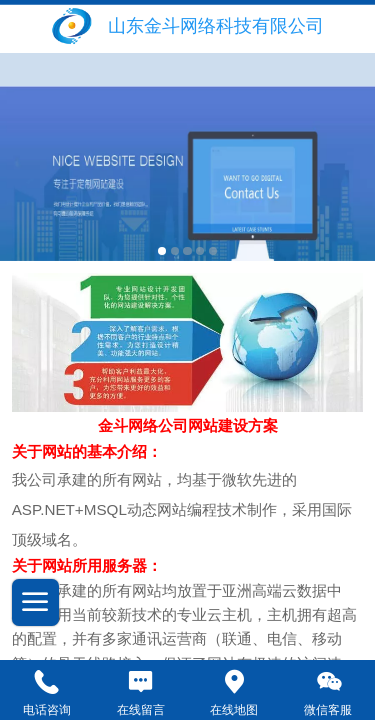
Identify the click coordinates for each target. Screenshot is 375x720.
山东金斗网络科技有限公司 (216, 26)
